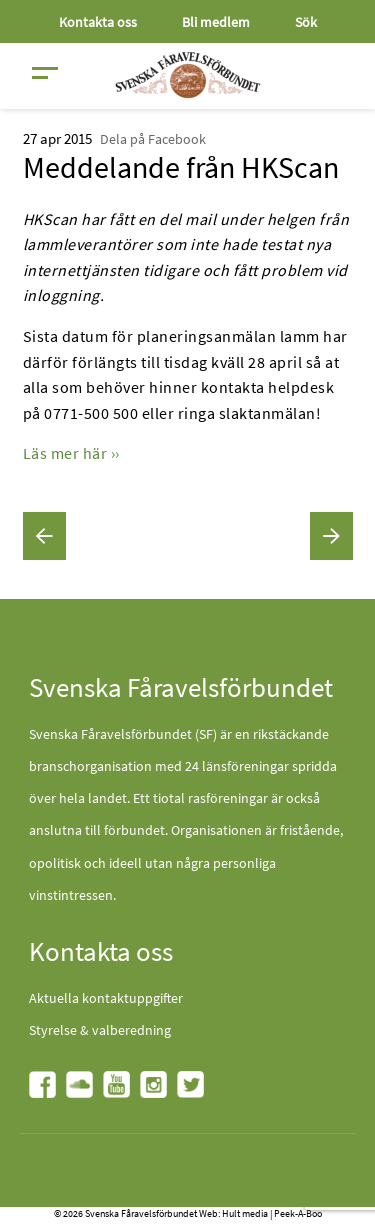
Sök (306, 22)
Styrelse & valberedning (100, 1030)
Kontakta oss (98, 22)
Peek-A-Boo (298, 1213)
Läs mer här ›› (71, 453)
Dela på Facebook (153, 139)
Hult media (245, 1213)
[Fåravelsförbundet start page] (188, 75)
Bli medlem (216, 22)
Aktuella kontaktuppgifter (106, 998)
